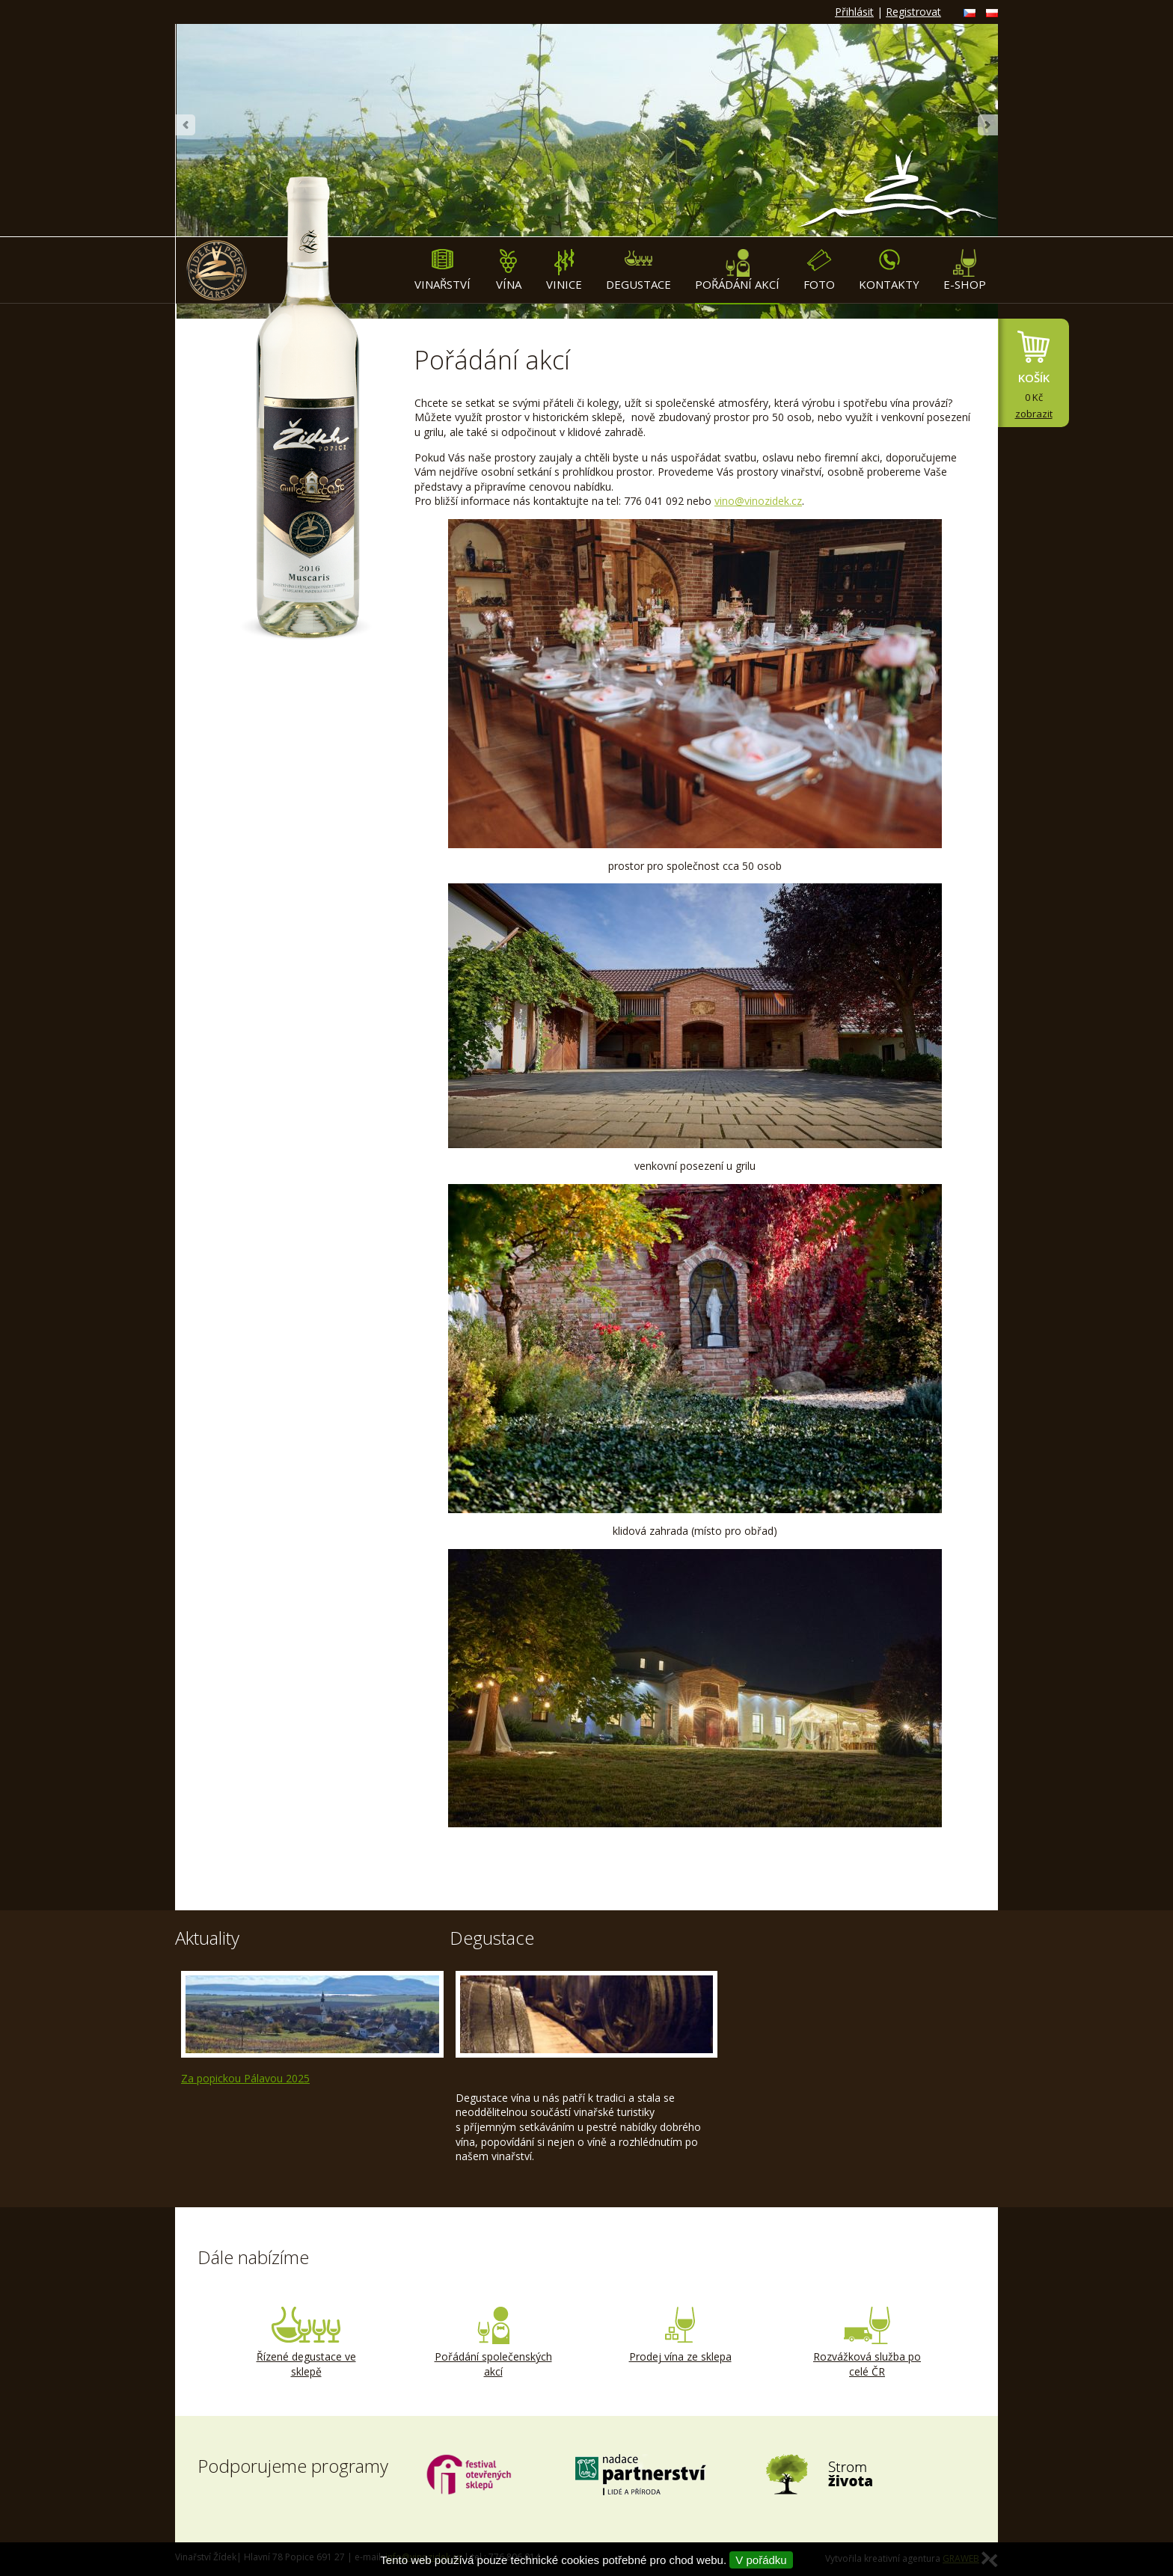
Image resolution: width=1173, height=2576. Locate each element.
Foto (819, 270)
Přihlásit (854, 11)
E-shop (964, 270)
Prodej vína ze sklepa (680, 2335)
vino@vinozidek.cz (758, 501)
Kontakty (889, 270)
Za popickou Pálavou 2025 (245, 2078)
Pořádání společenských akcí (493, 2343)
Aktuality (207, 1937)
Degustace (638, 270)
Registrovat (913, 11)
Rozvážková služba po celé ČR (867, 2343)
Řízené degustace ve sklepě (306, 2343)
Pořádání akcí (737, 270)
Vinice (564, 270)
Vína (508, 270)
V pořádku (760, 2560)
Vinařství (442, 270)
